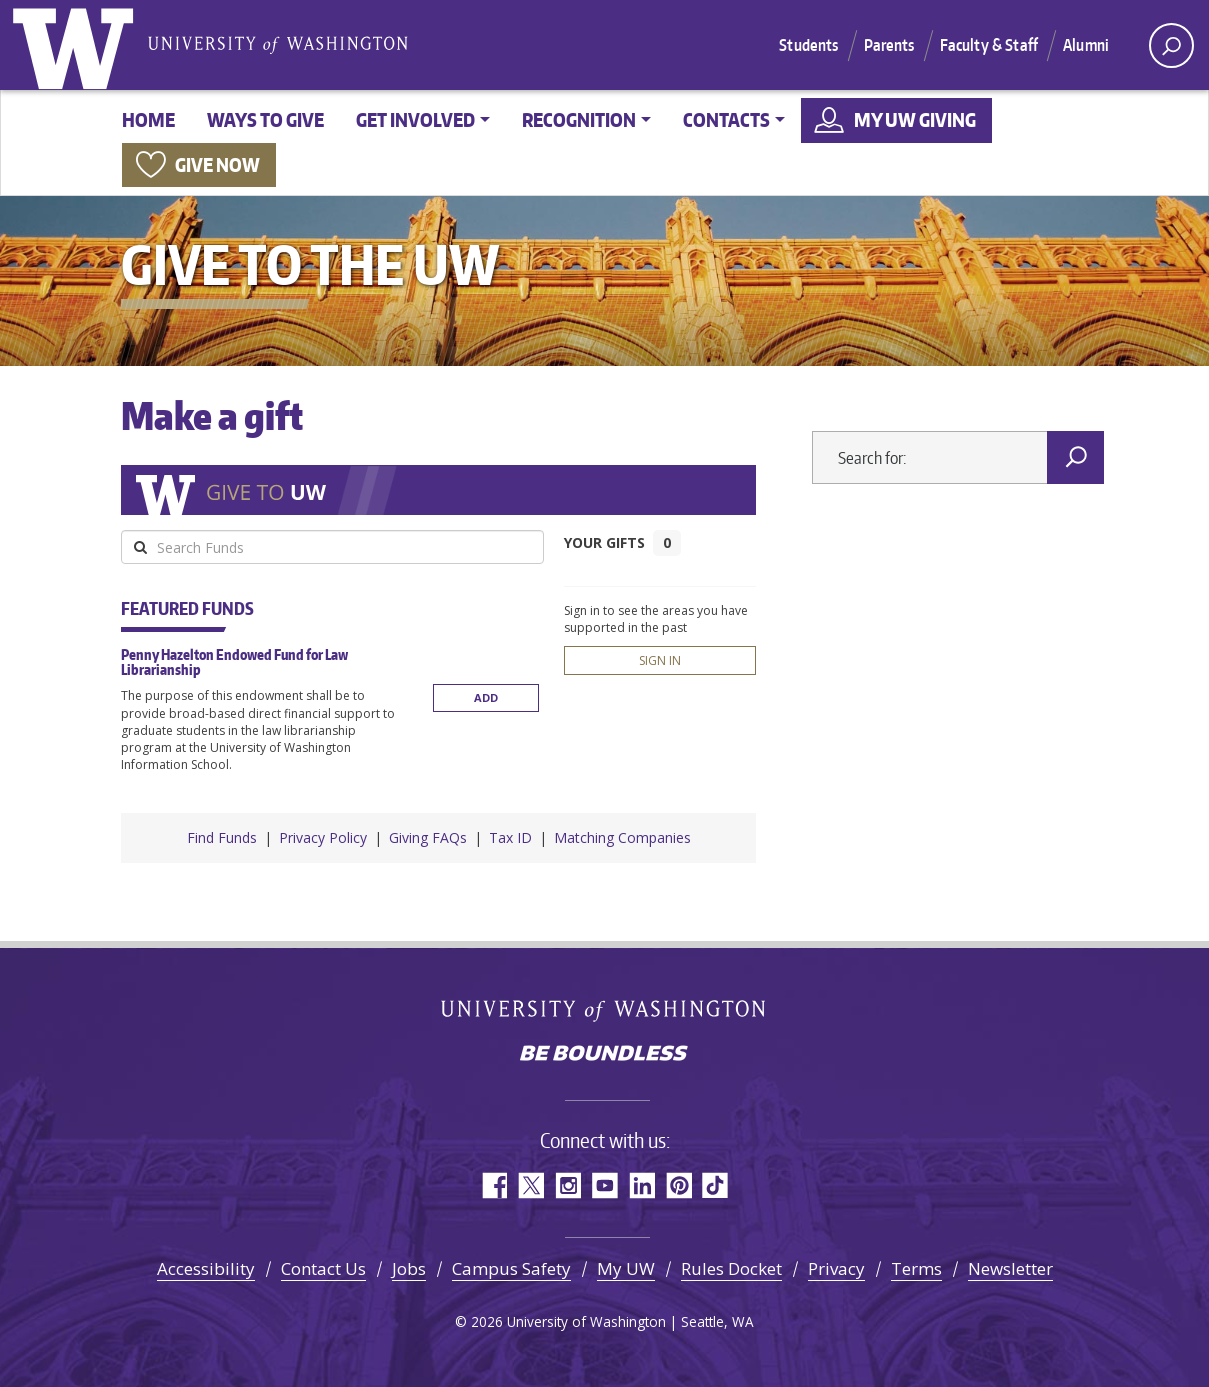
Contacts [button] (726, 119)
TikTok (715, 1185)
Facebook (493, 1185)
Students (808, 45)
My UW (626, 1268)
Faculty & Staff (989, 45)
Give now (217, 164)
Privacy (836, 1268)
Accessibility (206, 1268)
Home (148, 119)
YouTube (604, 1185)
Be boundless (605, 1055)
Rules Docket (731, 1268)
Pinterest (678, 1185)
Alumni (1086, 45)
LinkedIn (641, 1185)
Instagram (567, 1185)
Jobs (409, 1268)
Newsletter (1010, 1268)
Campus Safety (511, 1268)
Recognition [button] (579, 119)
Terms (916, 1268)
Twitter (530, 1185)
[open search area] (1171, 45)
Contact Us (323, 1268)
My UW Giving (915, 119)
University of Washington (77, 45)
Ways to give (265, 119)
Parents (889, 45)
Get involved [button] (415, 119)
